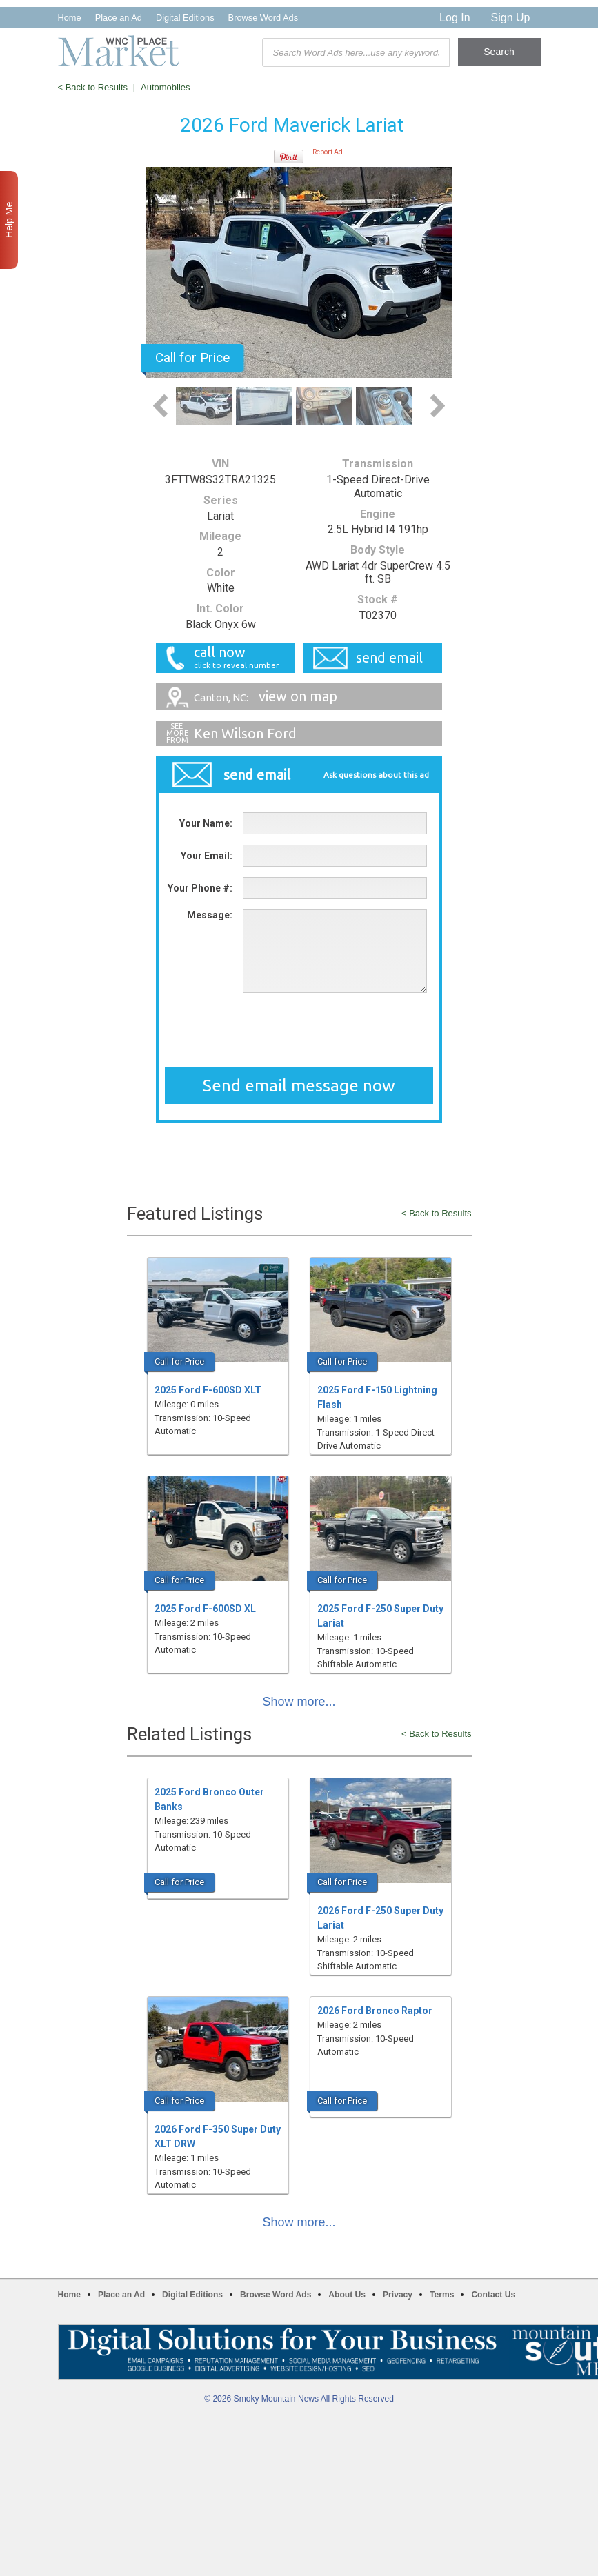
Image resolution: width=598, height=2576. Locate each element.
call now (230, 657)
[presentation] (299, 1030)
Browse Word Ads (263, 17)
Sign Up (510, 17)
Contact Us (493, 2295)
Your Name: (205, 823)
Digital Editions (185, 17)
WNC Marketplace (118, 50)
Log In (454, 17)
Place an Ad (118, 17)
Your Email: (206, 855)
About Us (347, 2295)
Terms (442, 2295)
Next (437, 405)
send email (389, 657)
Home (69, 17)
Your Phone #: (200, 888)
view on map (265, 696)
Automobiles (165, 87)
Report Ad (327, 152)
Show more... (299, 1702)
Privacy (397, 2295)
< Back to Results (93, 87)
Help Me (8, 220)
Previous (160, 405)
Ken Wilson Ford (245, 733)
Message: (209, 914)
